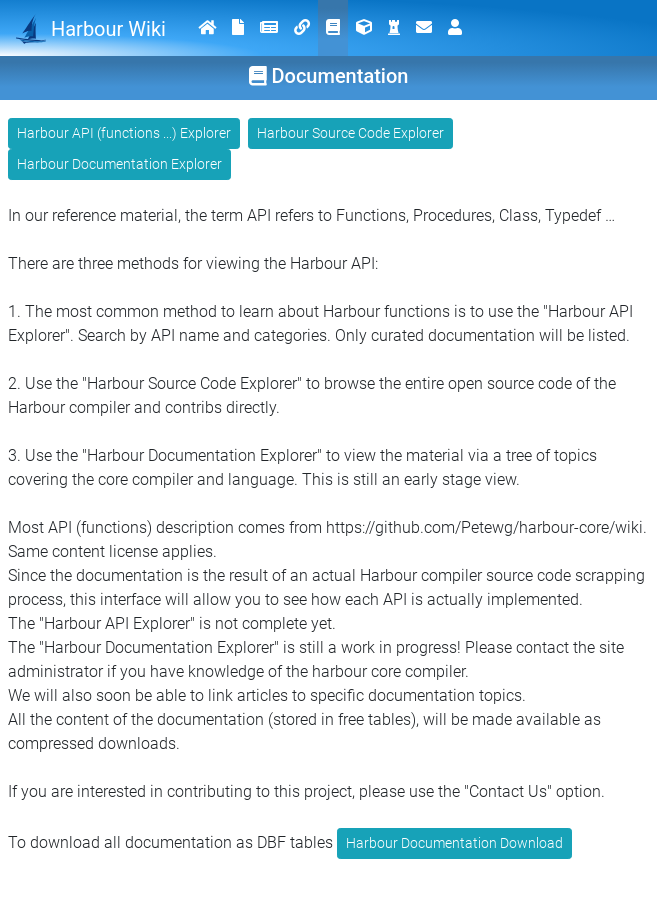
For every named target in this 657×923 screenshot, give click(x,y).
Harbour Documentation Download (454, 843)
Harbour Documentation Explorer (119, 164)
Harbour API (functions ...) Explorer (124, 133)
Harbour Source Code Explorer (350, 133)
